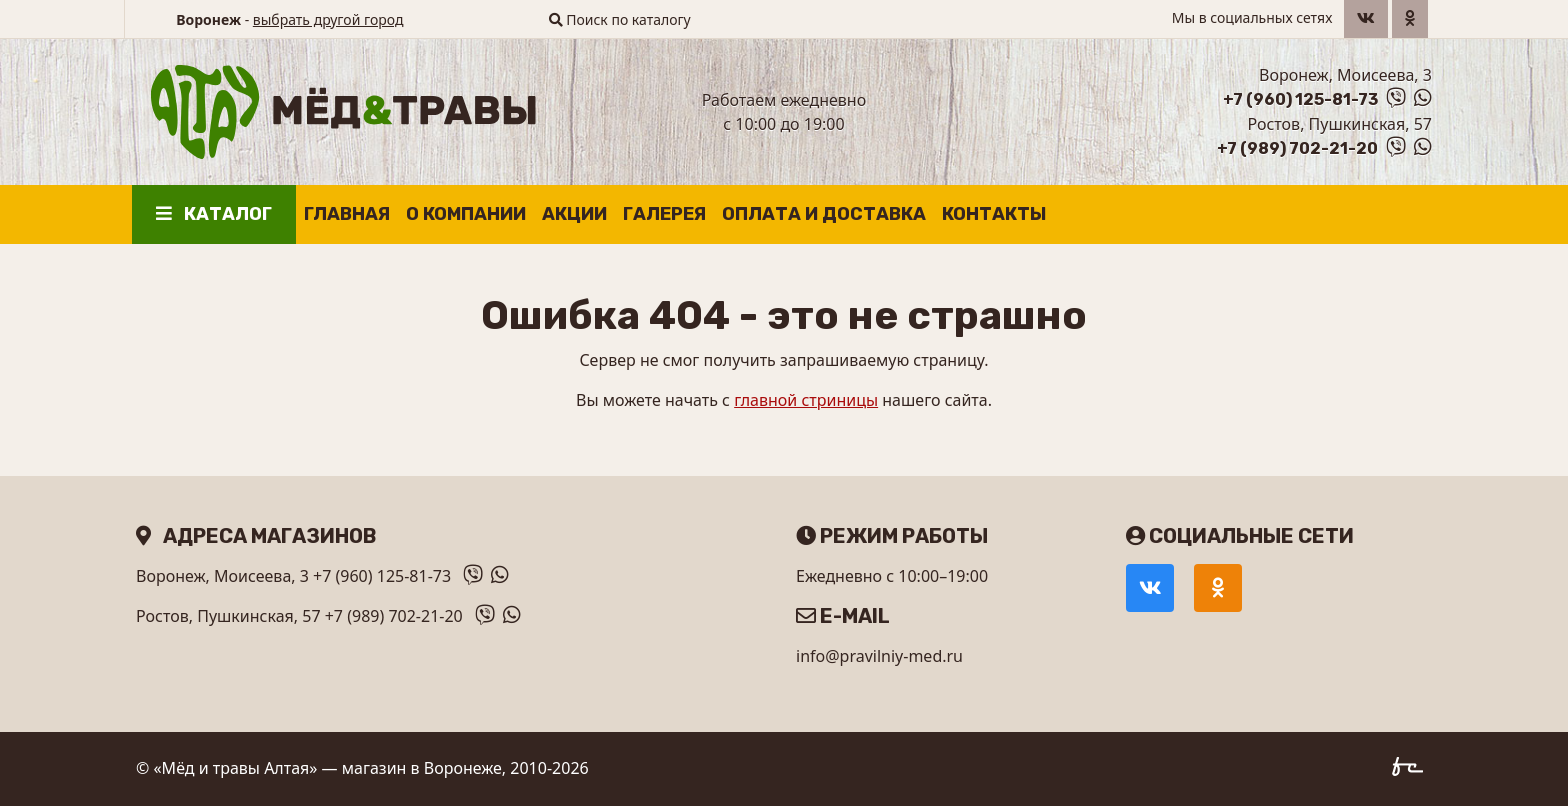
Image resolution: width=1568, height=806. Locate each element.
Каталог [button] (214, 214)
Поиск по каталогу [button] (620, 19)
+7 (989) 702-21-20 (1297, 148)
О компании (466, 214)
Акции (574, 214)
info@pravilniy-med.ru (879, 656)
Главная (347, 214)
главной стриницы (806, 400)
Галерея (664, 214)
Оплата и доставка (824, 214)
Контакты (994, 214)
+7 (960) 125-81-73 (1300, 99)
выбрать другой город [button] (328, 19)
